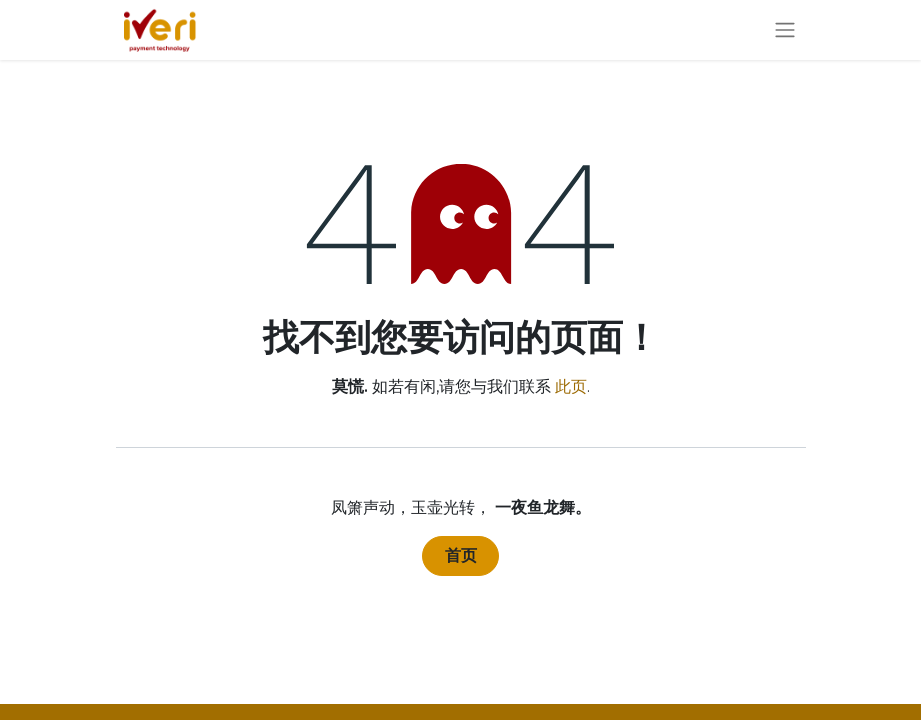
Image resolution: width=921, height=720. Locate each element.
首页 (461, 555)
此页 (571, 386)
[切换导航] (785, 30)
